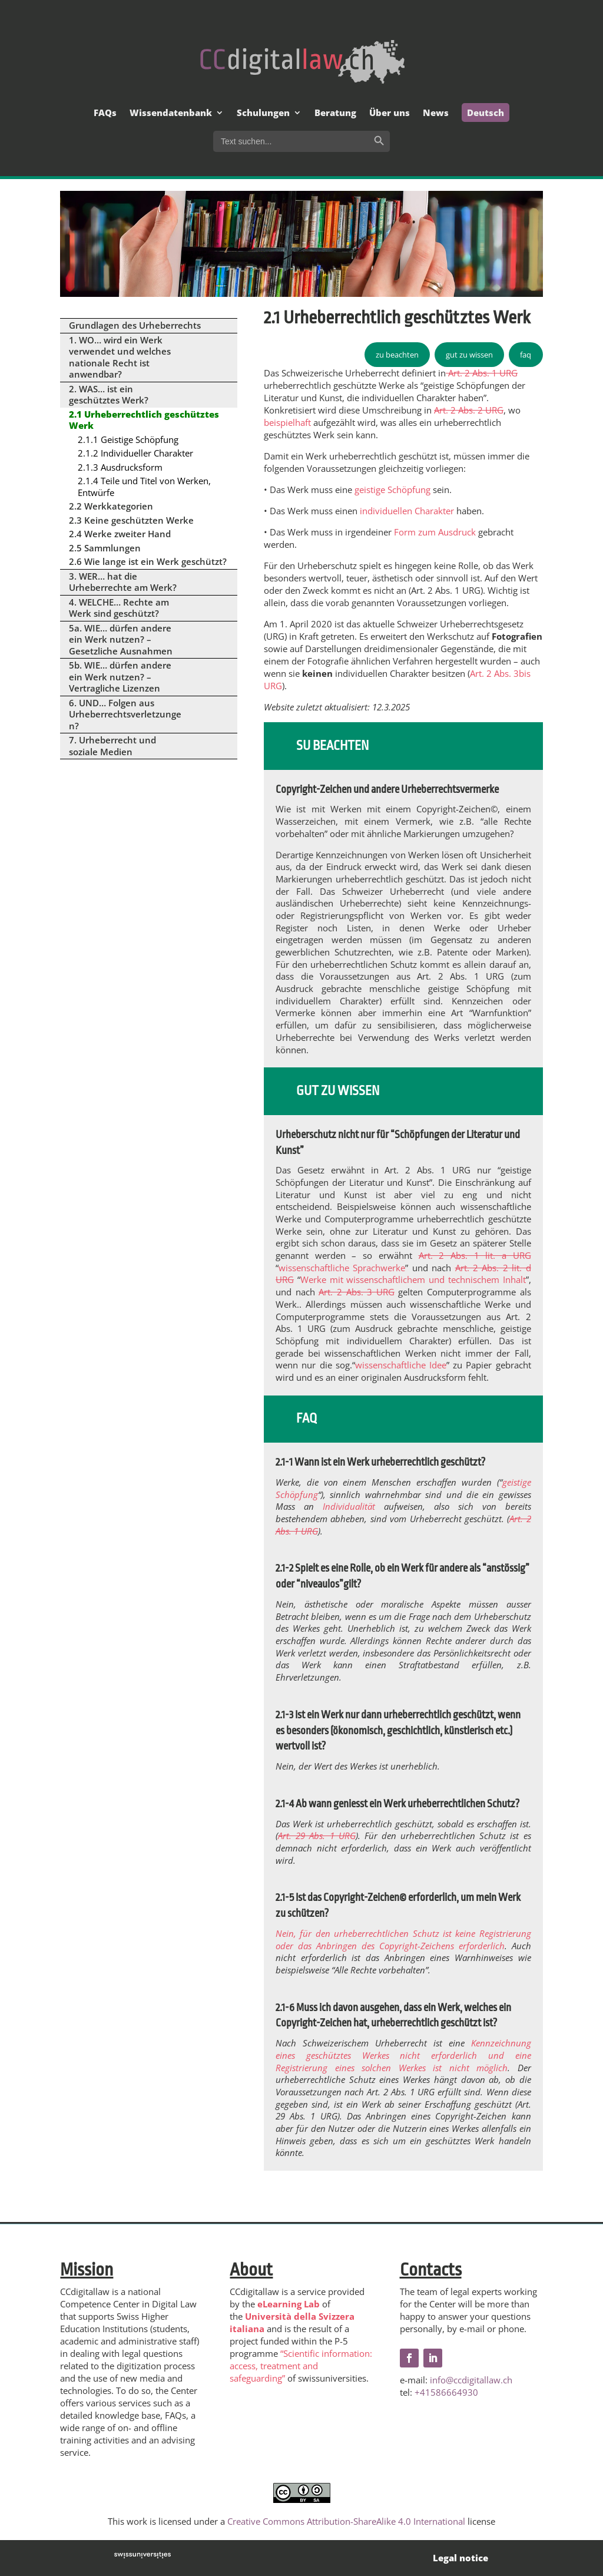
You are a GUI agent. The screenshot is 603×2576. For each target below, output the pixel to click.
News (436, 113)
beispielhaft (287, 422)
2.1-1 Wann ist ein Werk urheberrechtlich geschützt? (380, 1462)
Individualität (349, 1506)
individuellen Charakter (407, 511)
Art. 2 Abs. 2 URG (468, 410)
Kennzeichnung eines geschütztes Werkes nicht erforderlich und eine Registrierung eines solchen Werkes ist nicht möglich (403, 2055)
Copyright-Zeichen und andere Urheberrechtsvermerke (387, 789)
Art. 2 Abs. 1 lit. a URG (475, 1255)
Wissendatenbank (171, 113)
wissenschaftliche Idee (400, 1365)
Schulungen (263, 113)
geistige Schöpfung (392, 489)
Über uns (389, 113)
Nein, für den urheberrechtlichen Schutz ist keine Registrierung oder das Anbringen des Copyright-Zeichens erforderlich (403, 1939)
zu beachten (397, 354)
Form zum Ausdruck (435, 532)
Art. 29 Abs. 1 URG (317, 1835)
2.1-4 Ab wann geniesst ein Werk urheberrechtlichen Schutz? (397, 1804)
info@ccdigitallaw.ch (471, 2380)
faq (525, 354)
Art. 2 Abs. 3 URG (356, 1292)
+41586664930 (446, 2392)
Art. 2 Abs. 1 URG (482, 373)
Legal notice (460, 2558)
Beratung (335, 113)
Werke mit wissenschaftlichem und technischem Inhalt (413, 1279)
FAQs (105, 113)
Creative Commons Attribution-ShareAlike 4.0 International (346, 2521)
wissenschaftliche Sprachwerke (342, 1268)
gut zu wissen (469, 354)
